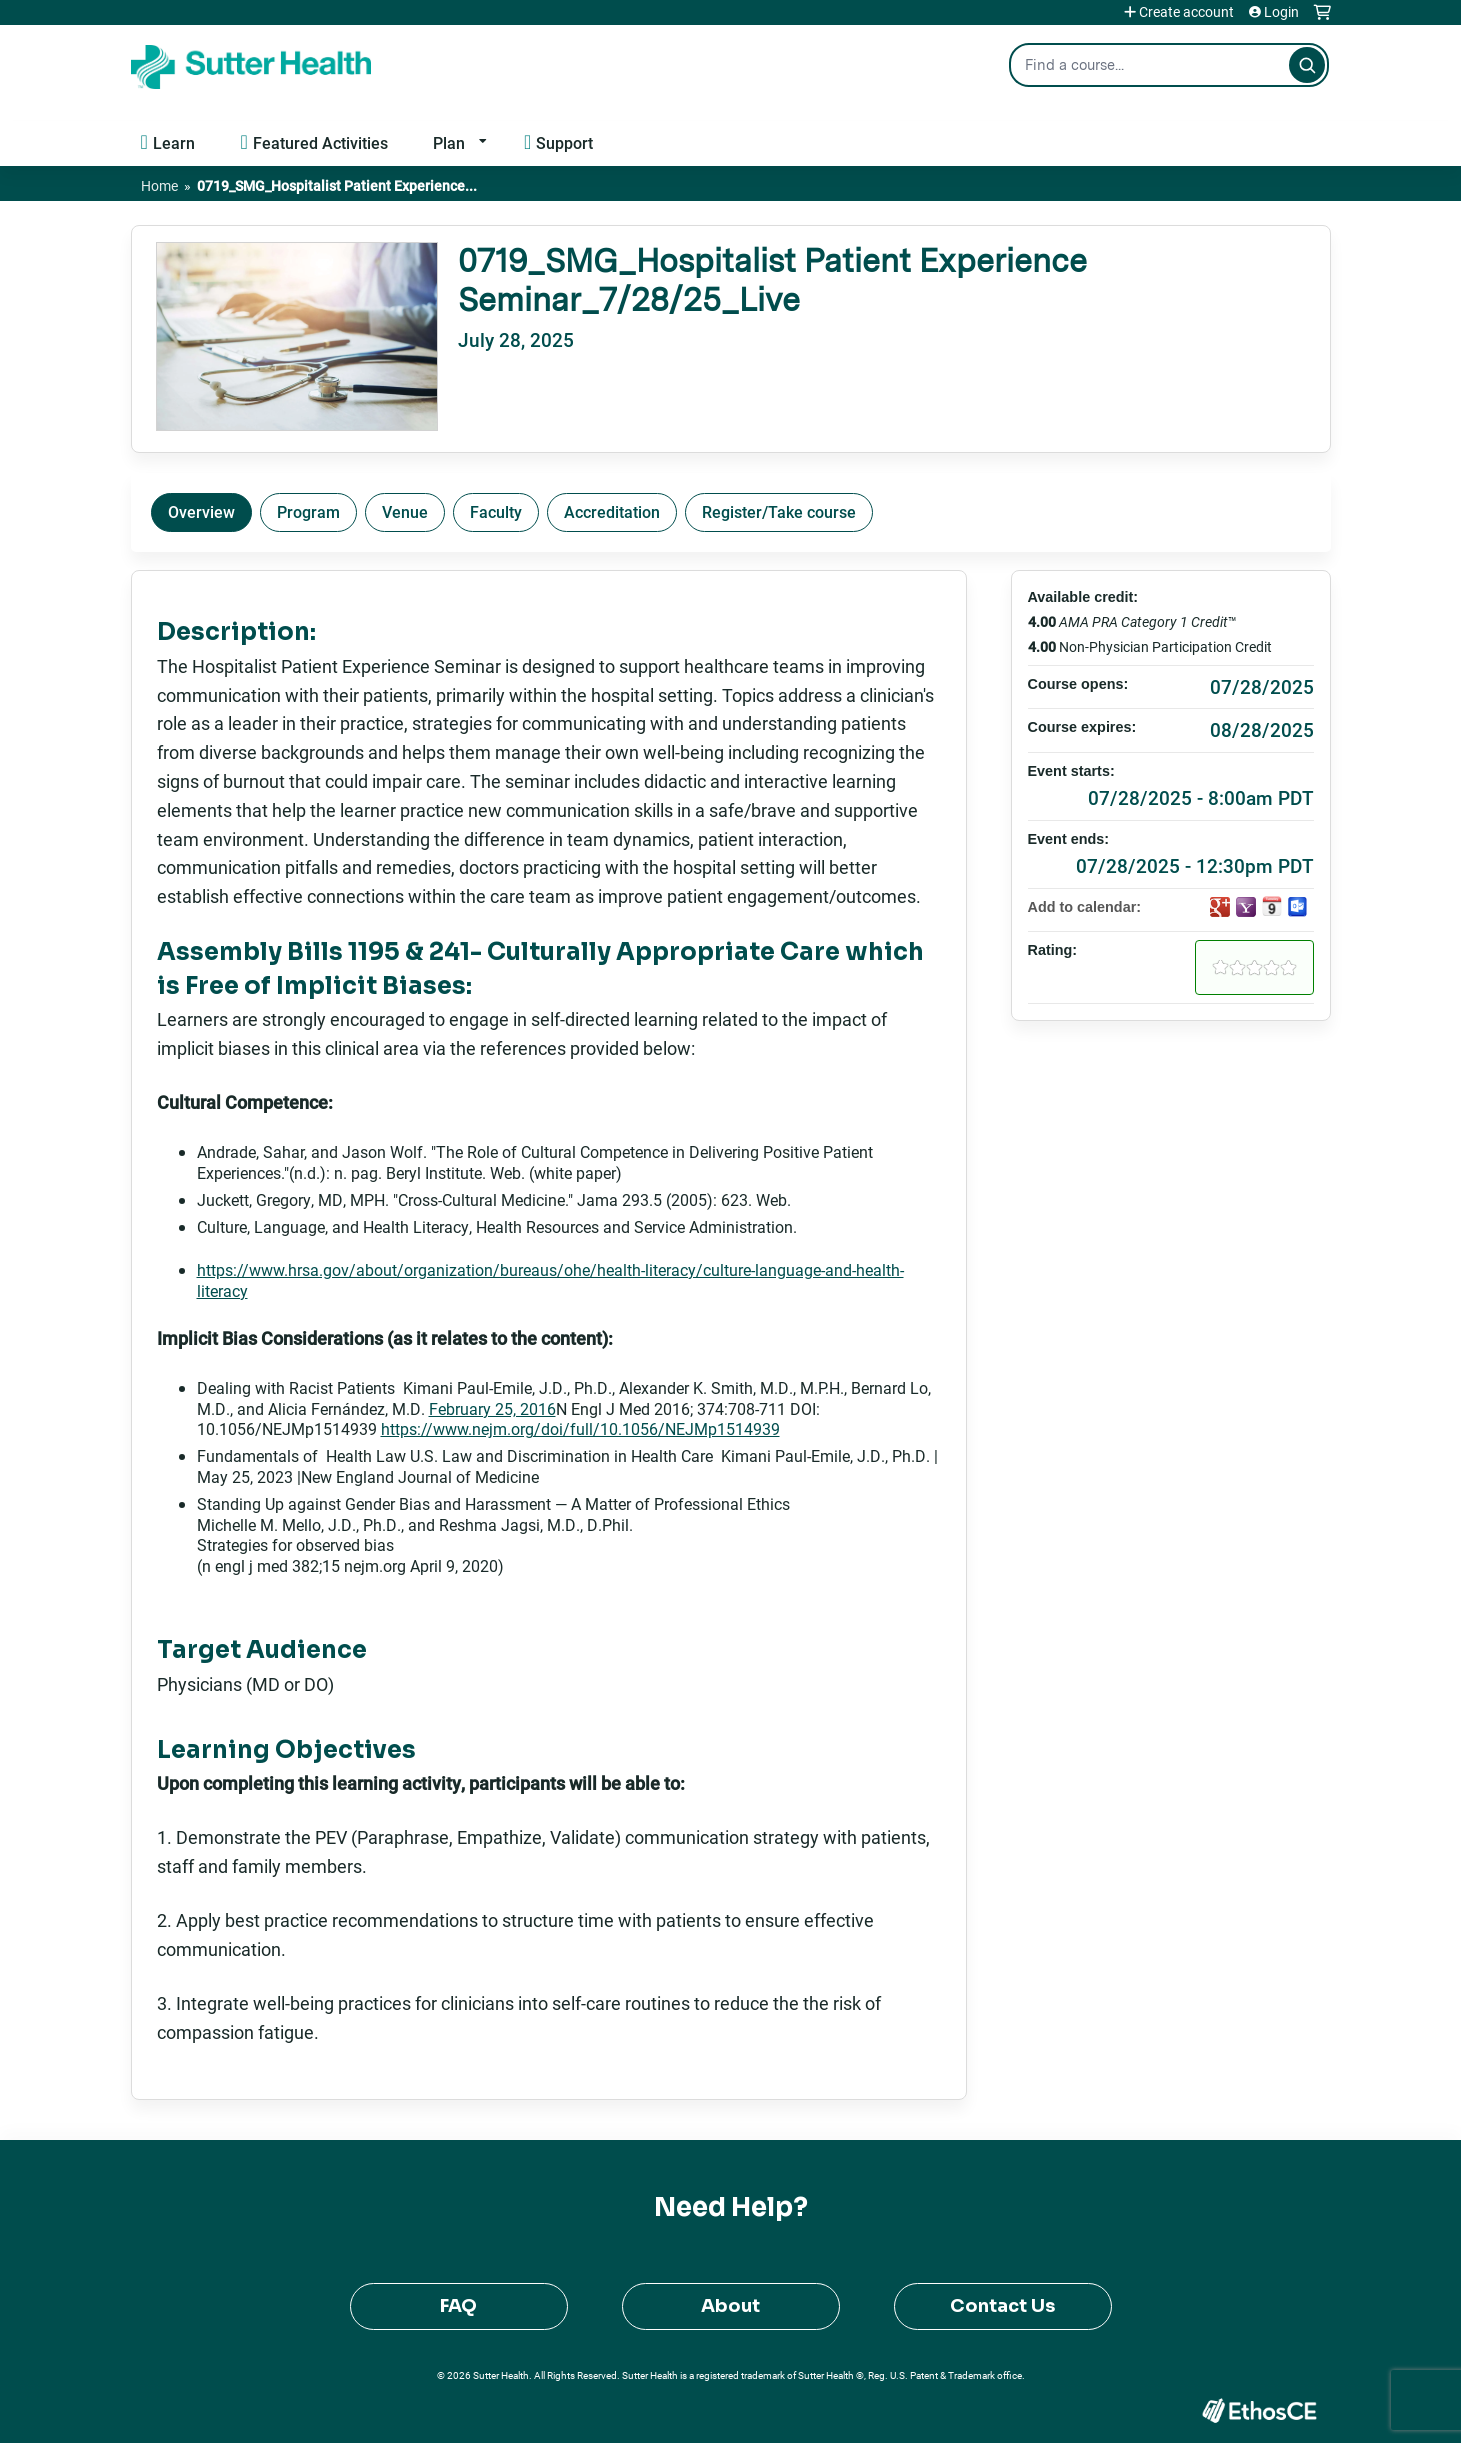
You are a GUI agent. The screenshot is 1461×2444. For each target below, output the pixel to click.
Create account (1186, 12)
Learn (174, 142)
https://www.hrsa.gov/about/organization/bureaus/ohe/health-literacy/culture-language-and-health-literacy (550, 1280)
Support (564, 142)
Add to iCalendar (1272, 906)
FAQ (458, 2306)
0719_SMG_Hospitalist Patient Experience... (337, 185)
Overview (201, 511)
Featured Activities (320, 142)
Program (308, 511)
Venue (405, 511)
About (730, 2306)
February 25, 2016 (492, 1408)
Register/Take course (779, 511)
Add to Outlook (1298, 907)
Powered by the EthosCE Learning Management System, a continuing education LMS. (1260, 2410)
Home (159, 185)
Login (1281, 12)
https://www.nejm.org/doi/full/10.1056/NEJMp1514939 (580, 1428)
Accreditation (612, 511)
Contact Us (1002, 2306)
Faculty (496, 511)
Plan (449, 142)
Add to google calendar (1220, 907)
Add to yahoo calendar (1246, 907)
